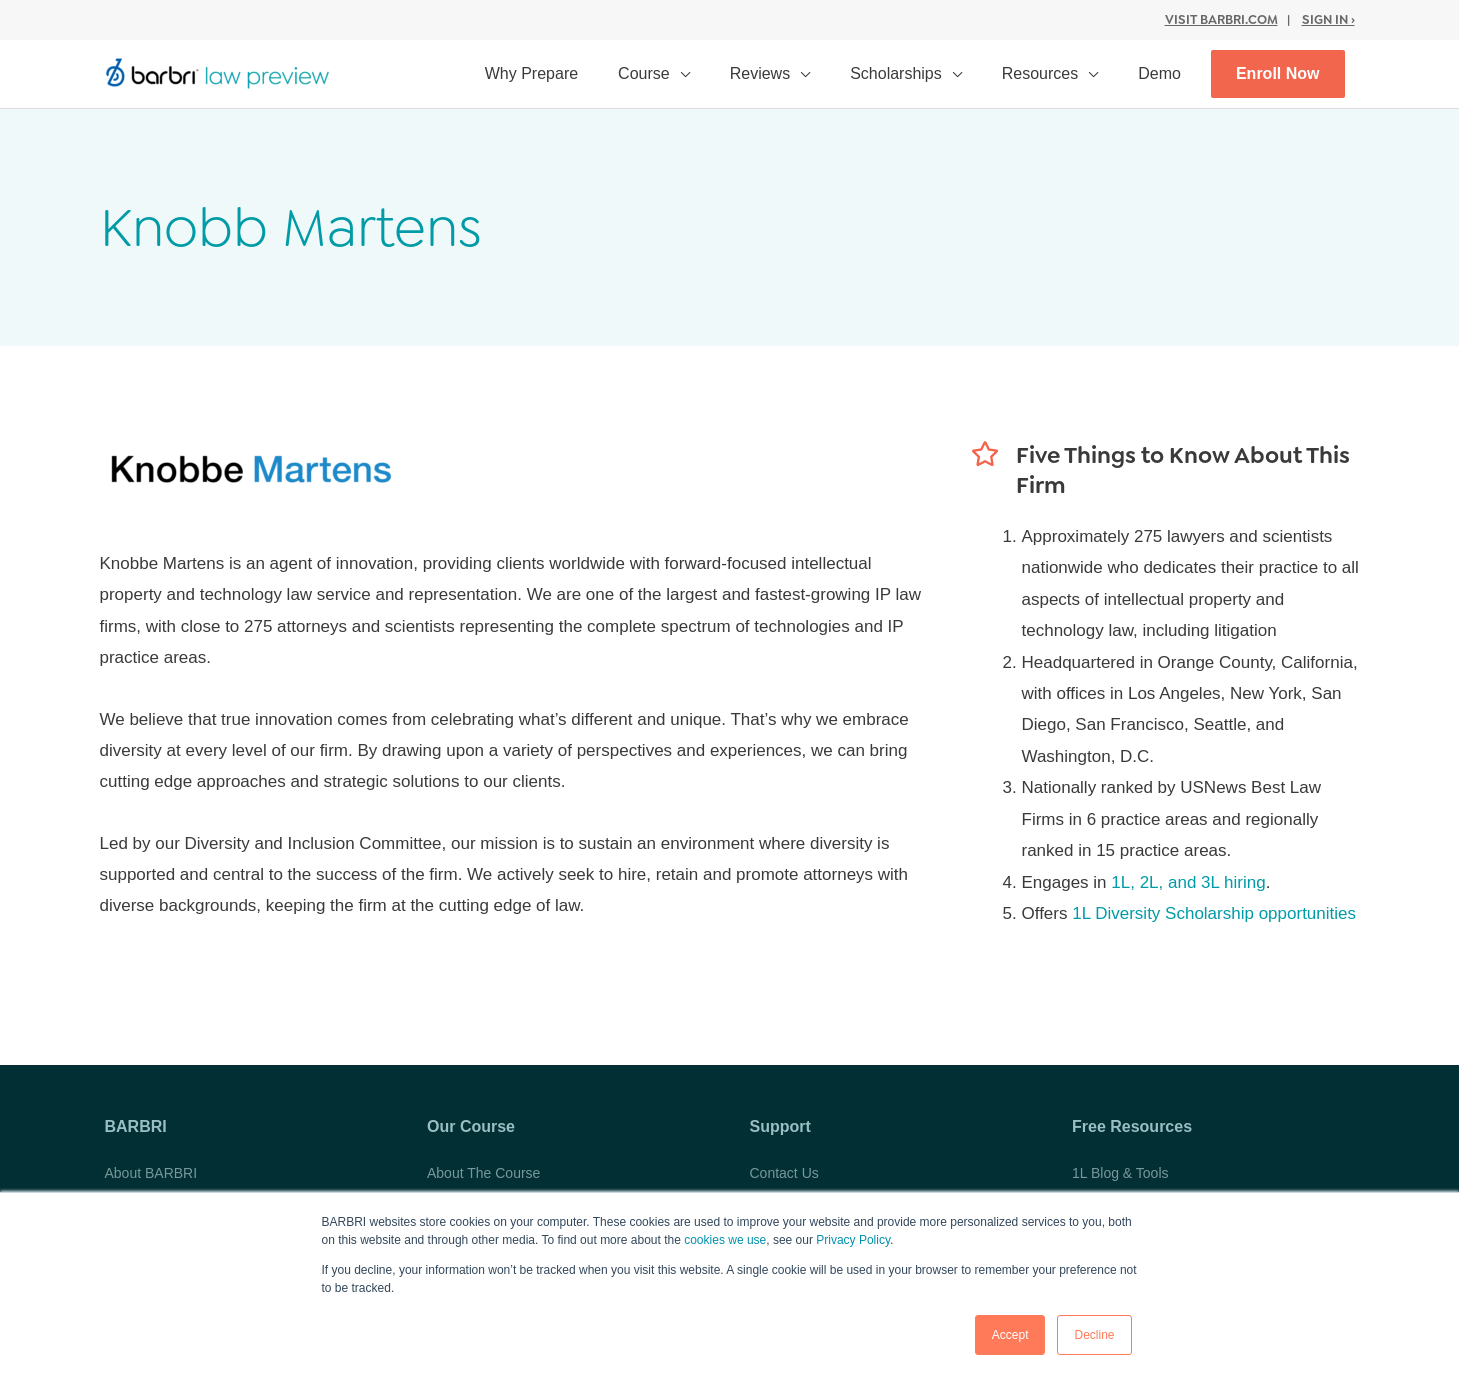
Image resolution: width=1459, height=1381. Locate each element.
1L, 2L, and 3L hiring (1188, 882)
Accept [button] (1010, 1335)
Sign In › (1328, 19)
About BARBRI (151, 1173)
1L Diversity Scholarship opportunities (1214, 913)
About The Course (483, 1173)
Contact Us (784, 1173)
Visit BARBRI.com (1221, 19)
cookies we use (725, 1240)
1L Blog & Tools (1120, 1173)
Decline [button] (1094, 1335)
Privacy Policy (853, 1240)
